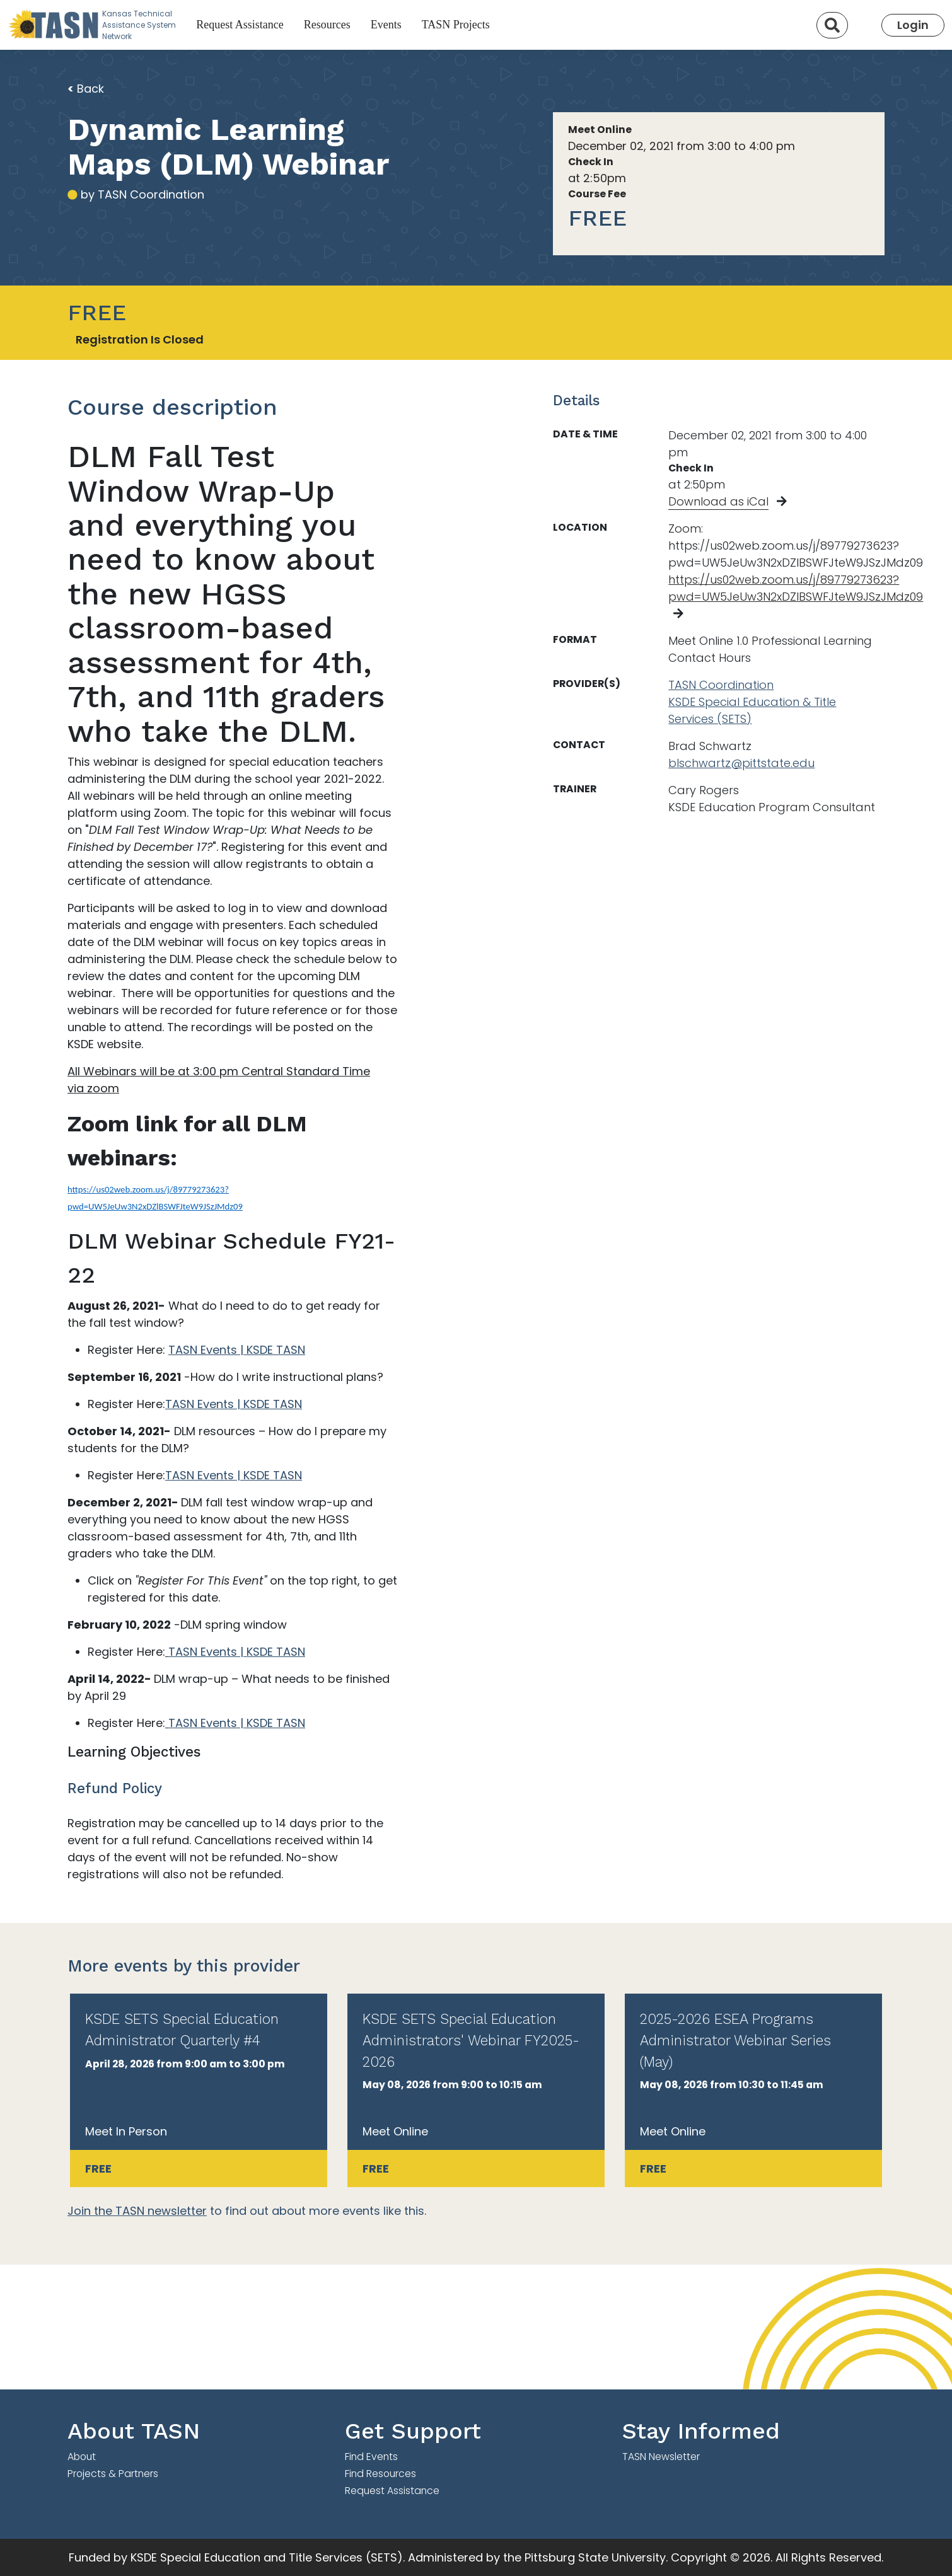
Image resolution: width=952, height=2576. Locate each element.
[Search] (832, 25)
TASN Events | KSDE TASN (236, 1350)
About (81, 2456)
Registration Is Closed (140, 339)
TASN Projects (456, 24)
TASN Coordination (721, 685)
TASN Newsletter (661, 2456)
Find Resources (380, 2473)
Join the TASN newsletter (137, 2211)
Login (913, 25)
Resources (327, 24)
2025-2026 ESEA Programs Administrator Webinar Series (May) (735, 2040)
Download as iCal (718, 501)
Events (386, 24)
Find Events (371, 2456)
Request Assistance (239, 24)
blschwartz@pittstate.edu (741, 763)
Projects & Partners (112, 2473)
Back (85, 88)
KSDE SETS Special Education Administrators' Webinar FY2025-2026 (471, 2040)
